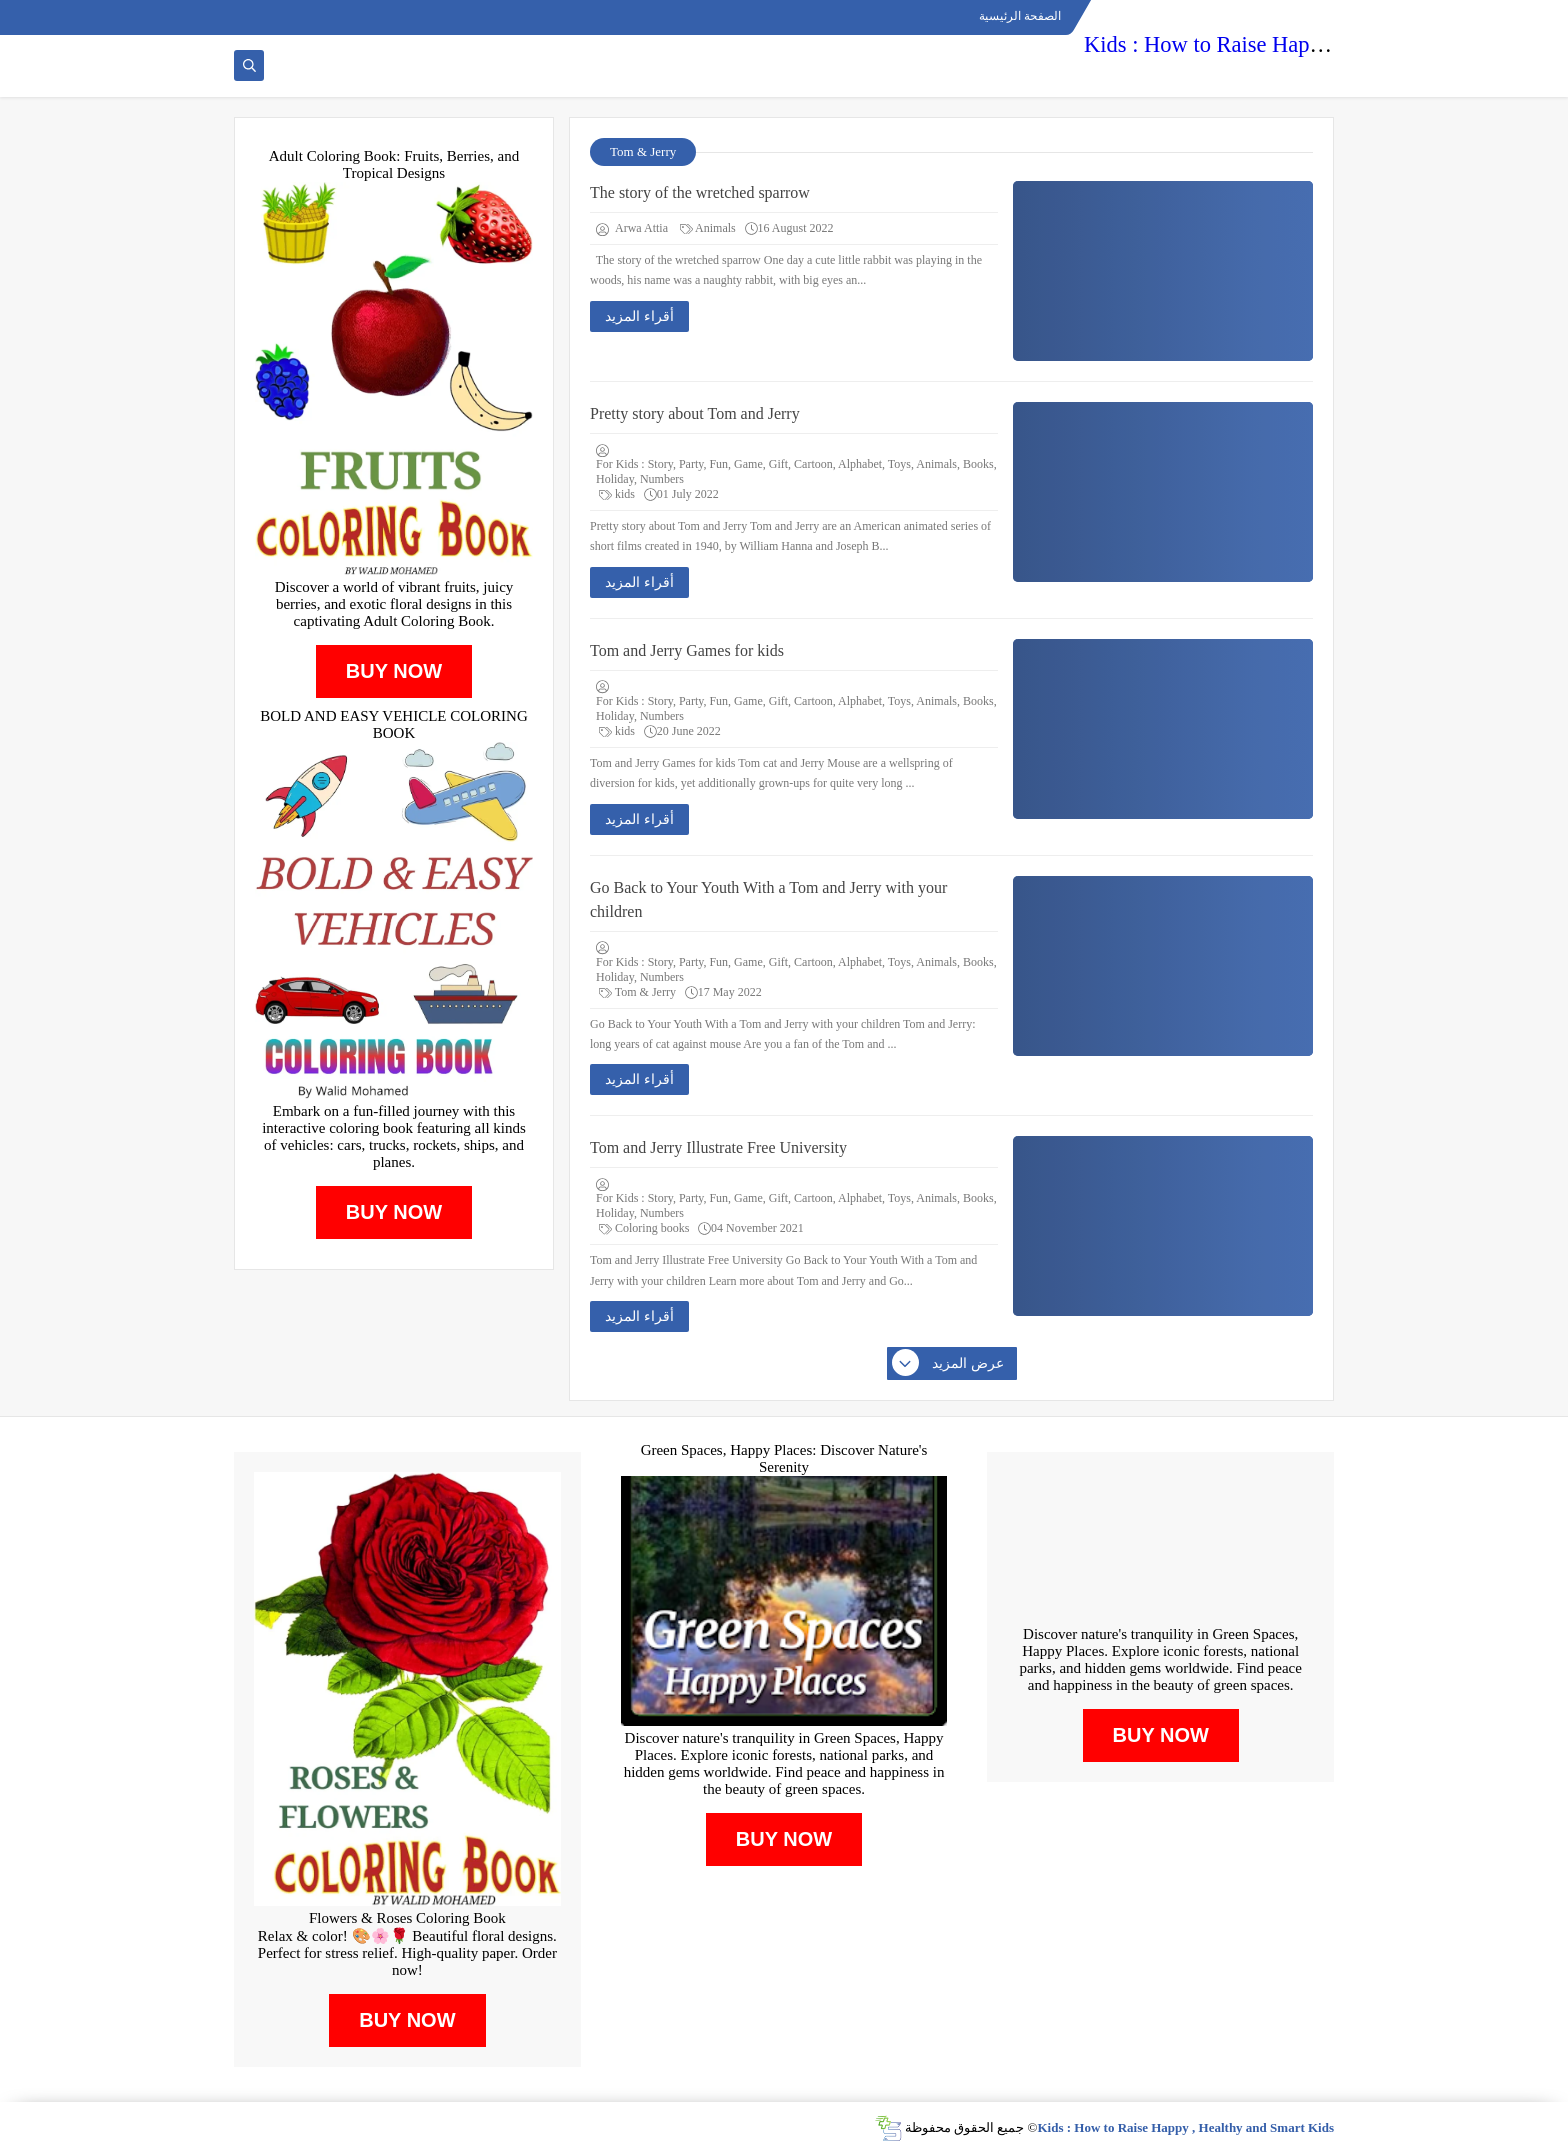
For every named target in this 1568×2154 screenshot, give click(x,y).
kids (617, 494)
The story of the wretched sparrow (700, 192)
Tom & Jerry (637, 992)
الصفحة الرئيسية (1020, 16)
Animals (708, 228)
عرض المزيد (949, 1364)
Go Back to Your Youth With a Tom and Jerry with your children (768, 899)
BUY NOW (394, 671)
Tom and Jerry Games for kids (687, 650)
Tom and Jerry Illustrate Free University (718, 1147)
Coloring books (644, 1228)
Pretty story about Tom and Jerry (695, 413)
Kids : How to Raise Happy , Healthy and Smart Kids (1325, 44)
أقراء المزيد (639, 316)
